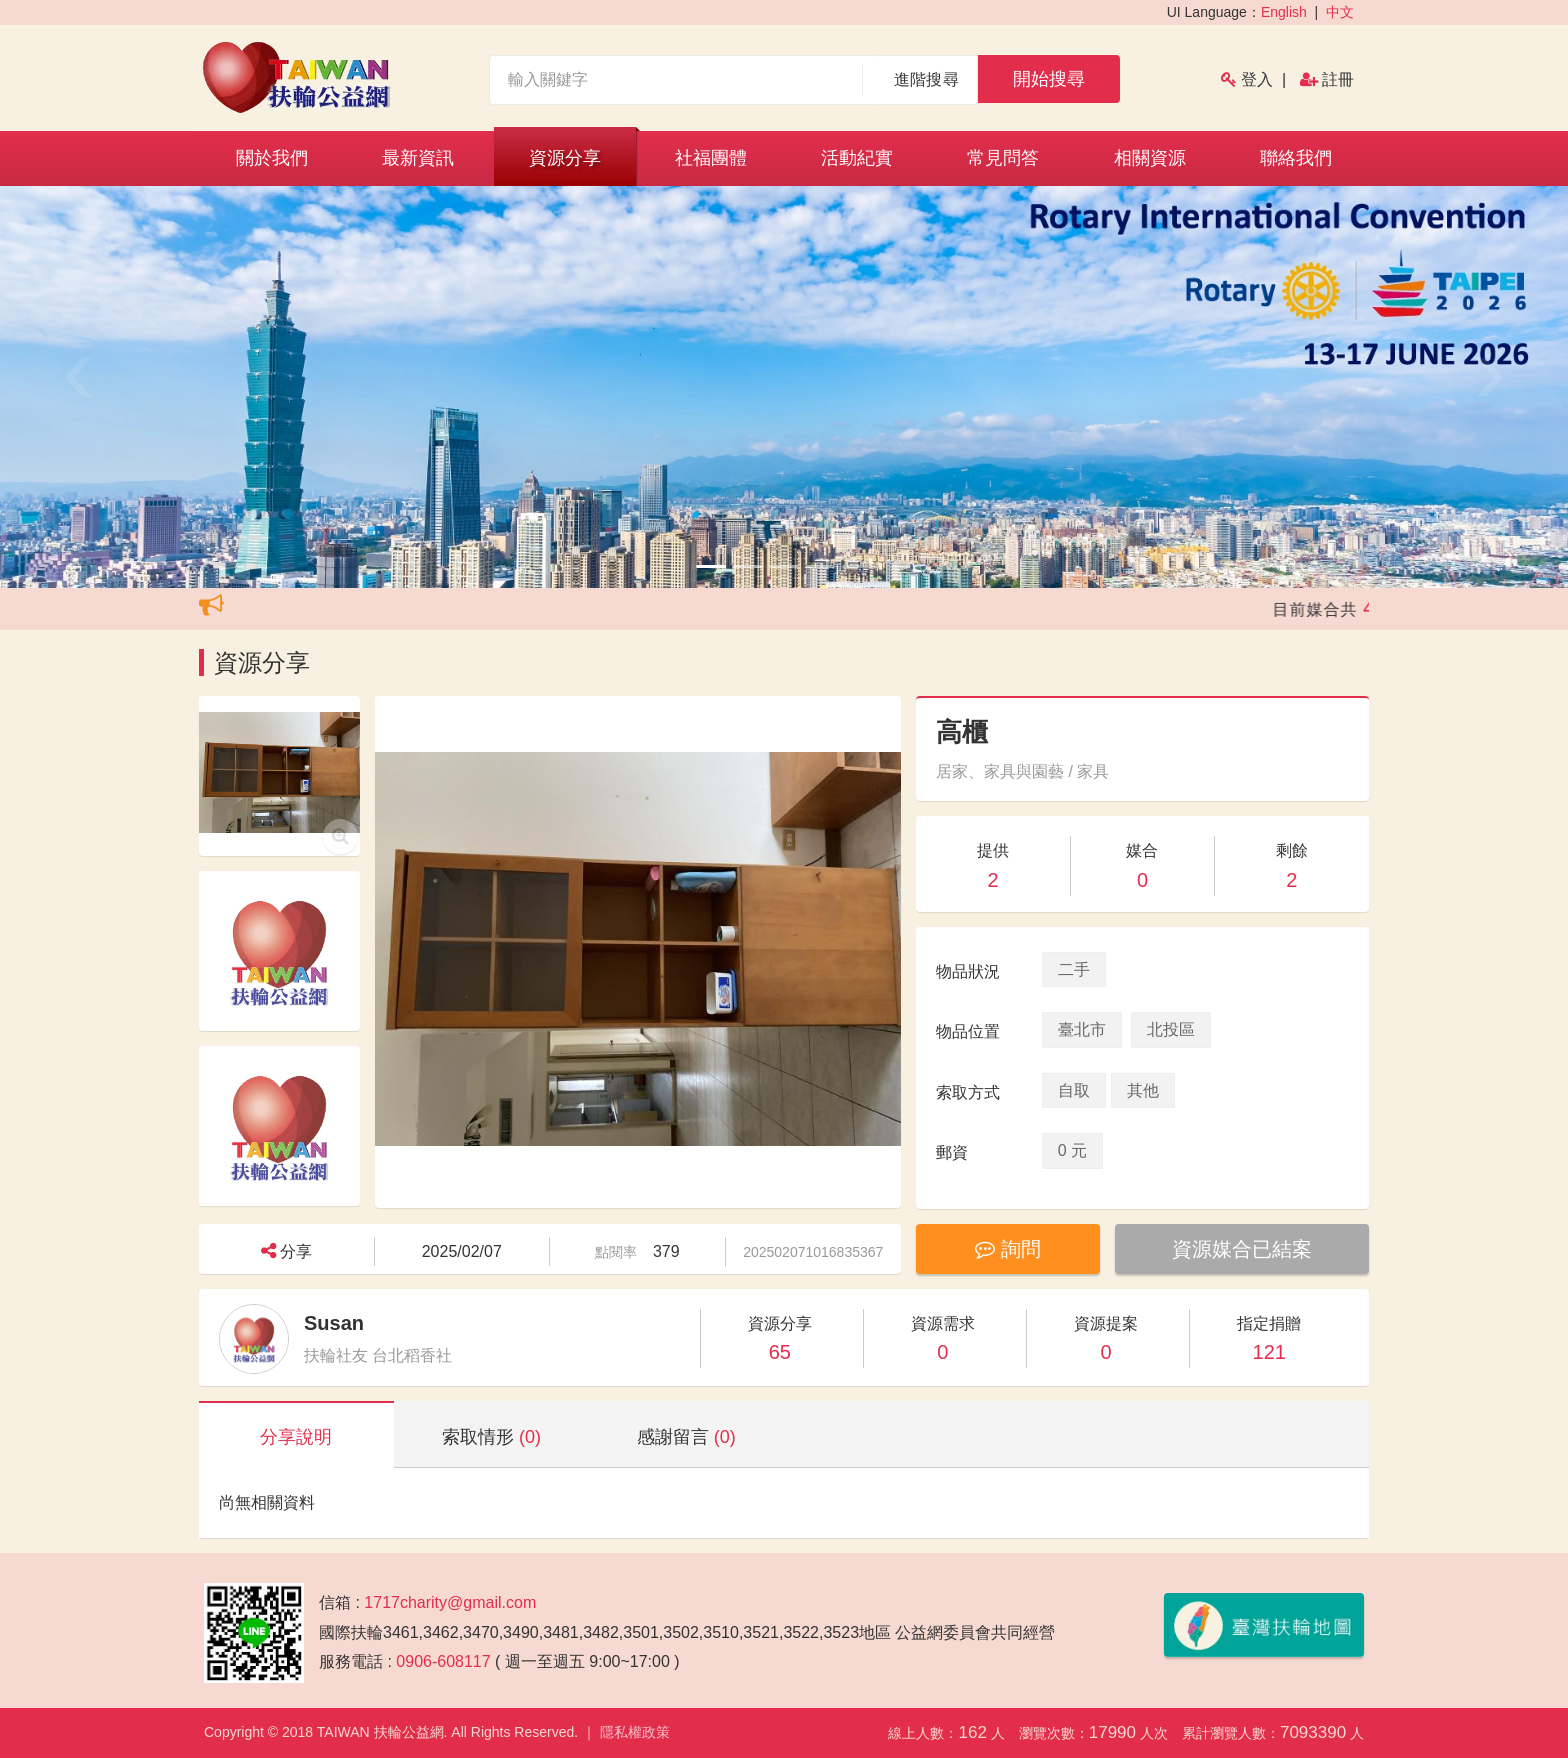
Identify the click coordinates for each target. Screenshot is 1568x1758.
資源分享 (565, 158)
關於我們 (272, 158)
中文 (1340, 12)
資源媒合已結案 (1242, 1249)
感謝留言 (686, 1437)
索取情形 (491, 1437)
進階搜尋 (926, 79)
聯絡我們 (1296, 158)
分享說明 (296, 1437)
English (1284, 12)
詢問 (1008, 1249)
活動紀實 (857, 158)
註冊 (1338, 79)
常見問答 (1003, 158)
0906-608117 (443, 1661)
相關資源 (1150, 158)
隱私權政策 (635, 1732)
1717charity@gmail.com (450, 1602)
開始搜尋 (1049, 79)
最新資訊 (418, 158)
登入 (1257, 79)
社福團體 (711, 158)
